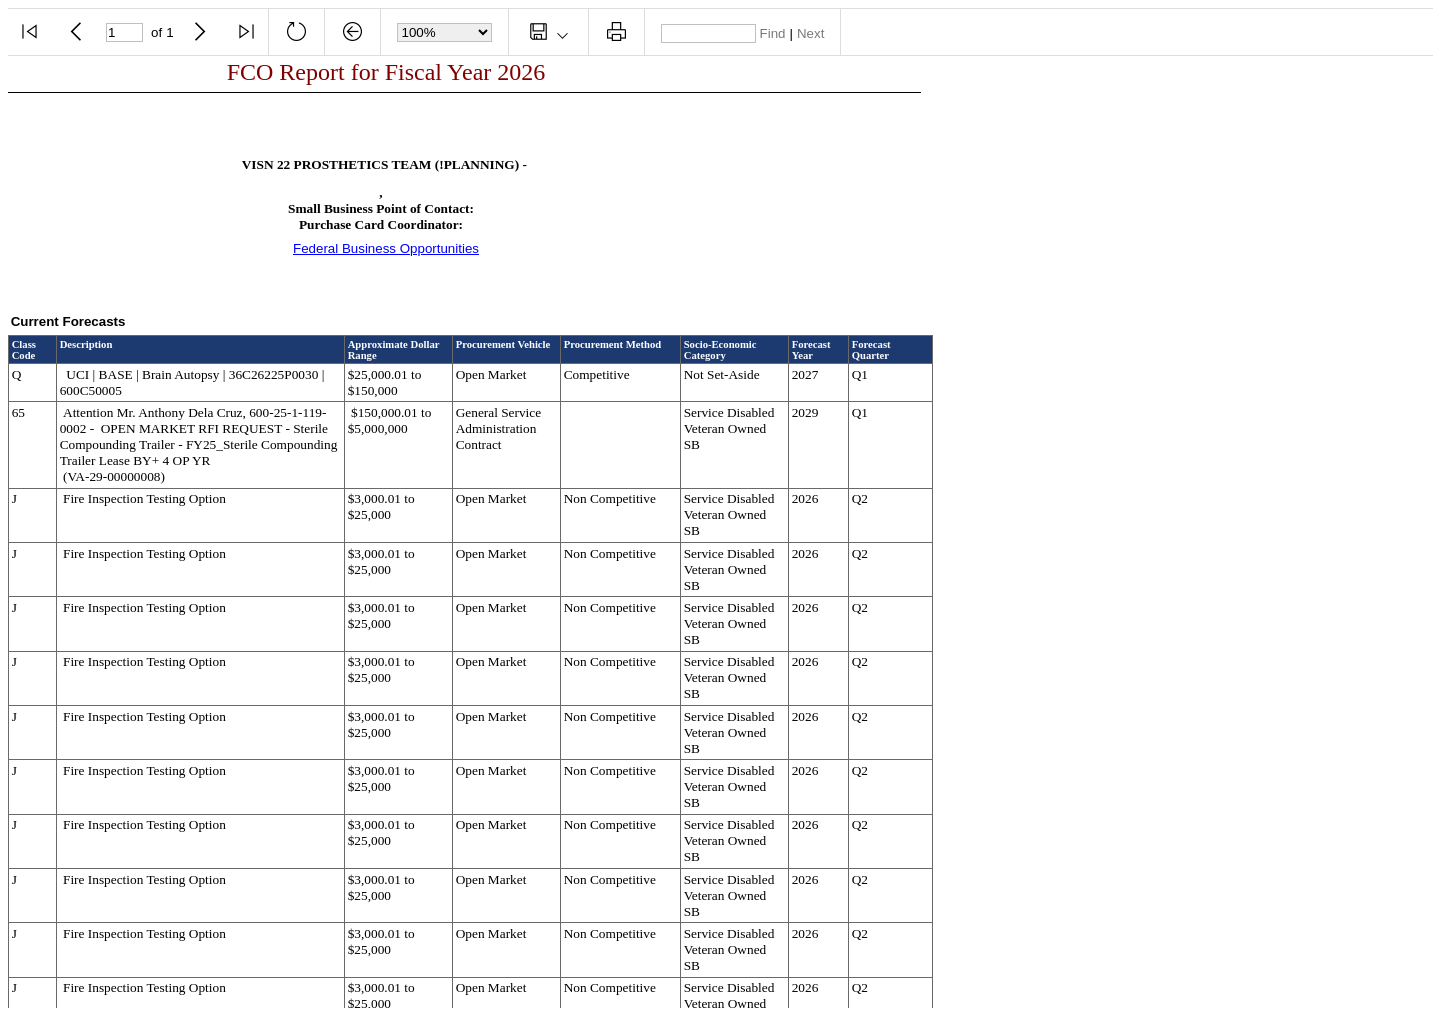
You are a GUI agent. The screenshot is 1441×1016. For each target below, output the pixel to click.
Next (810, 33)
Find (773, 33)
